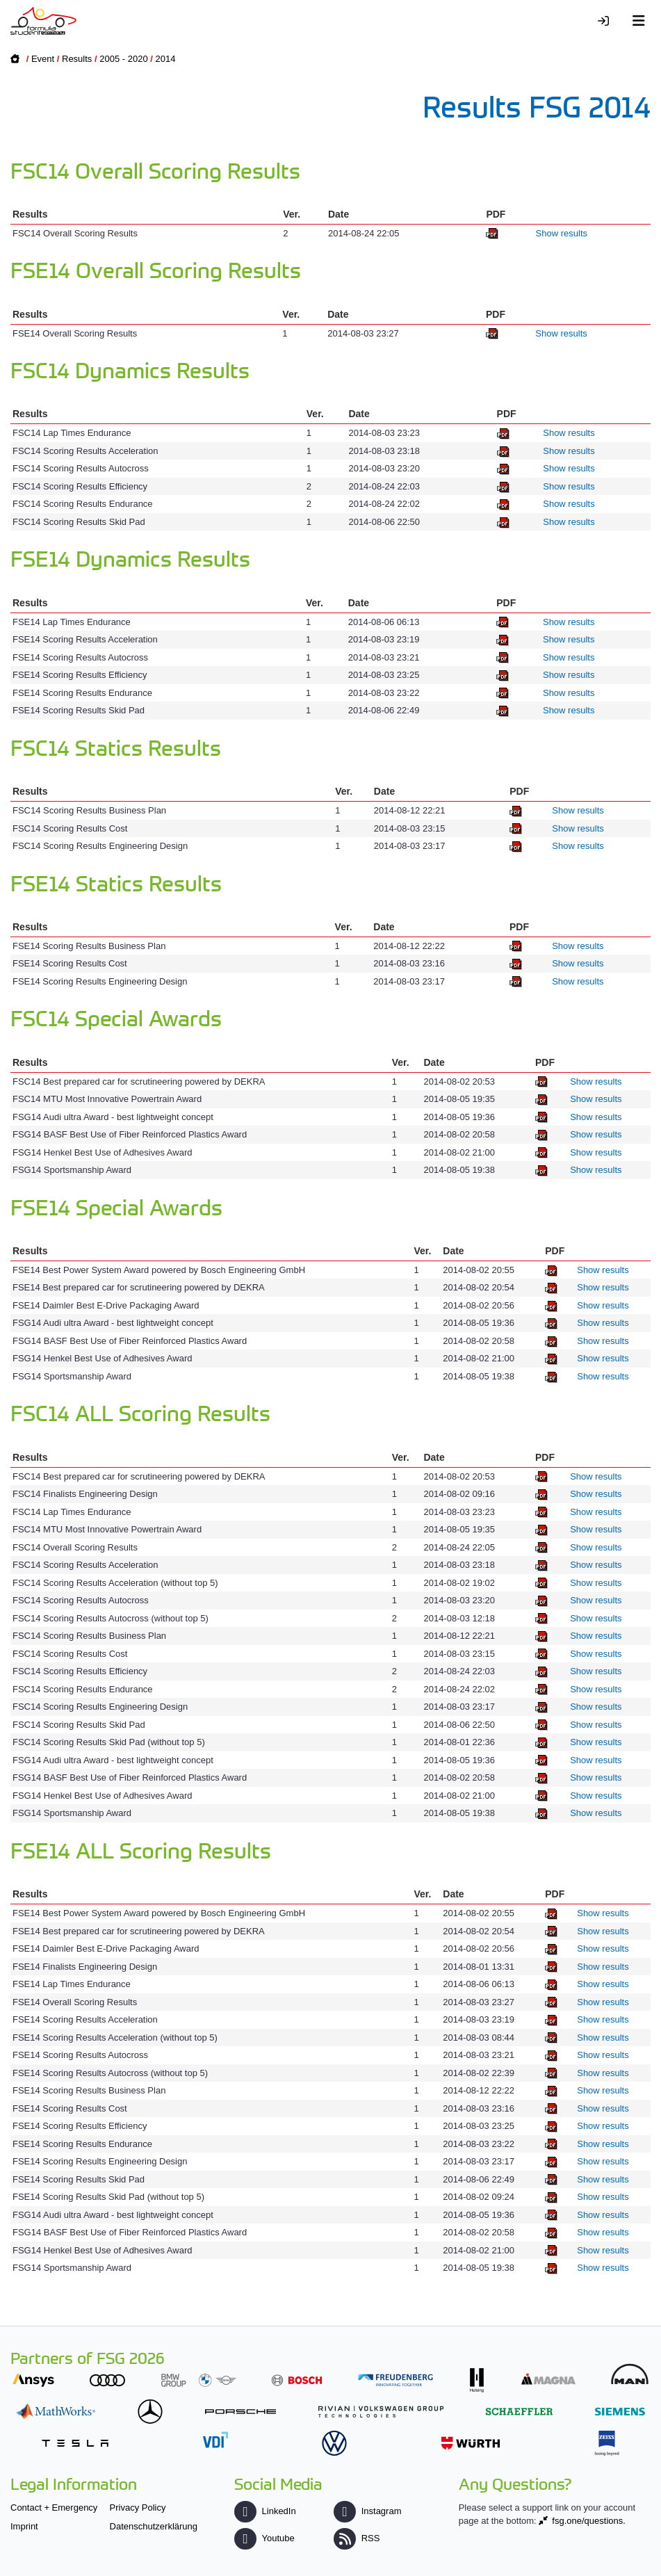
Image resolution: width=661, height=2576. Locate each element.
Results (77, 59)
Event (42, 59)
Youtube (264, 2538)
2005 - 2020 (123, 59)
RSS (357, 2538)
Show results (561, 233)
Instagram (367, 2511)
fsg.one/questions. (589, 2521)
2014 (166, 59)
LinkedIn (264, 2511)
